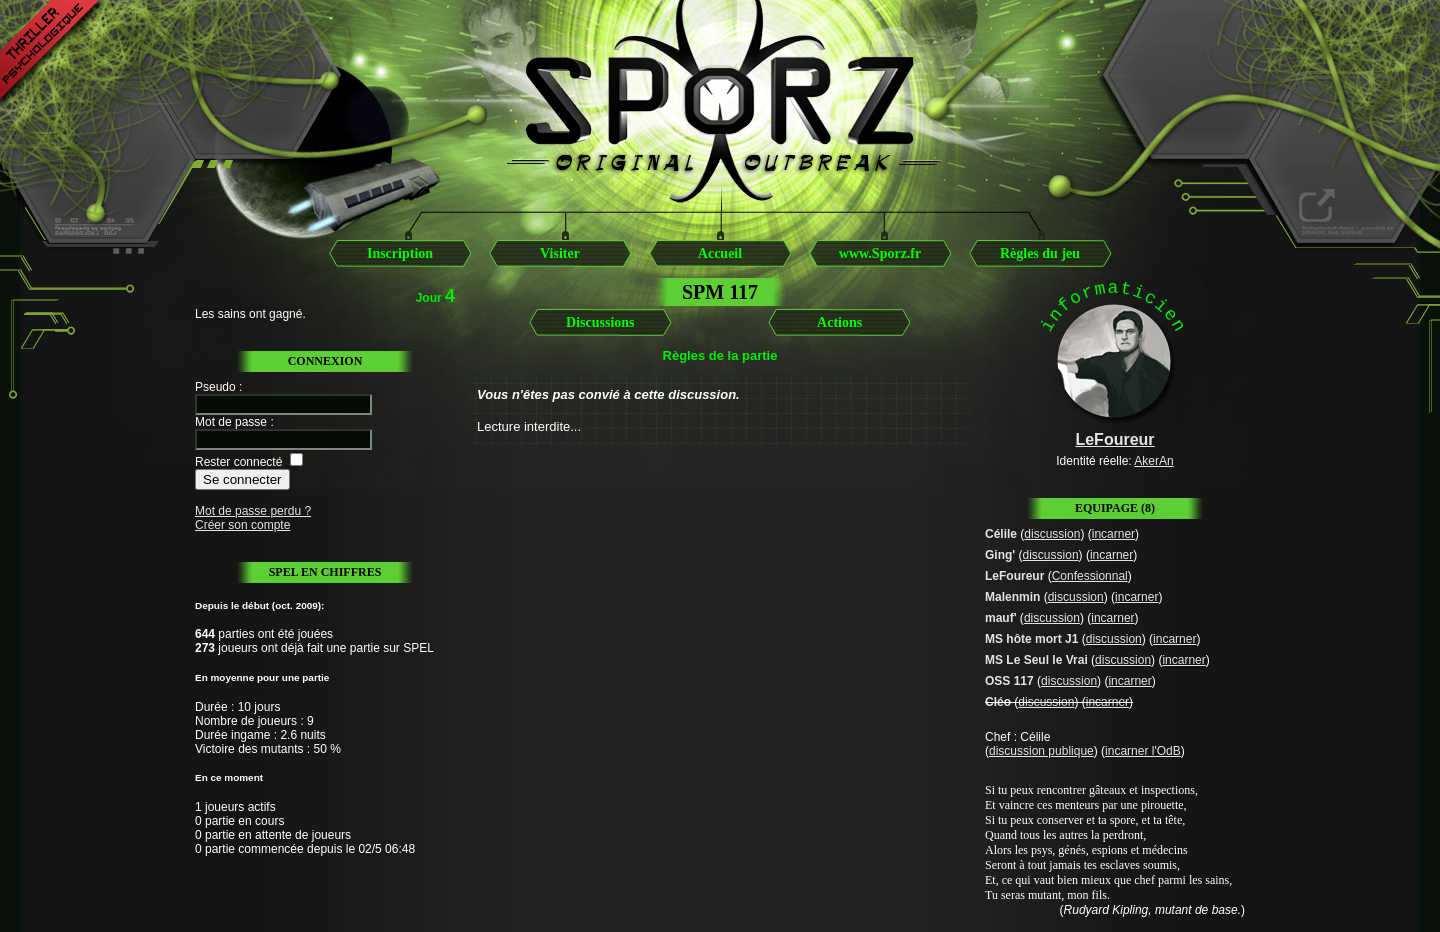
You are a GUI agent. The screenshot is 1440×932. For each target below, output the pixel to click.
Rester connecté (238, 462)
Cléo (998, 702)
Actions (839, 322)
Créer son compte (242, 525)
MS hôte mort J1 (1031, 639)
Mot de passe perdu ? (253, 511)
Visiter (560, 253)
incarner (1113, 534)
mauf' (1001, 618)
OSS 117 (1009, 681)
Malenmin (1012, 597)
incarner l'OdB (1143, 751)
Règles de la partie (720, 355)
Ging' (1000, 555)
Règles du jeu (1040, 253)
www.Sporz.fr (880, 253)
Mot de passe (231, 422)
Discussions (600, 322)
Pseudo (215, 387)
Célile (1001, 534)
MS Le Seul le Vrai (1036, 660)
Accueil (720, 253)
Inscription (400, 253)
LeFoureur (1014, 576)
